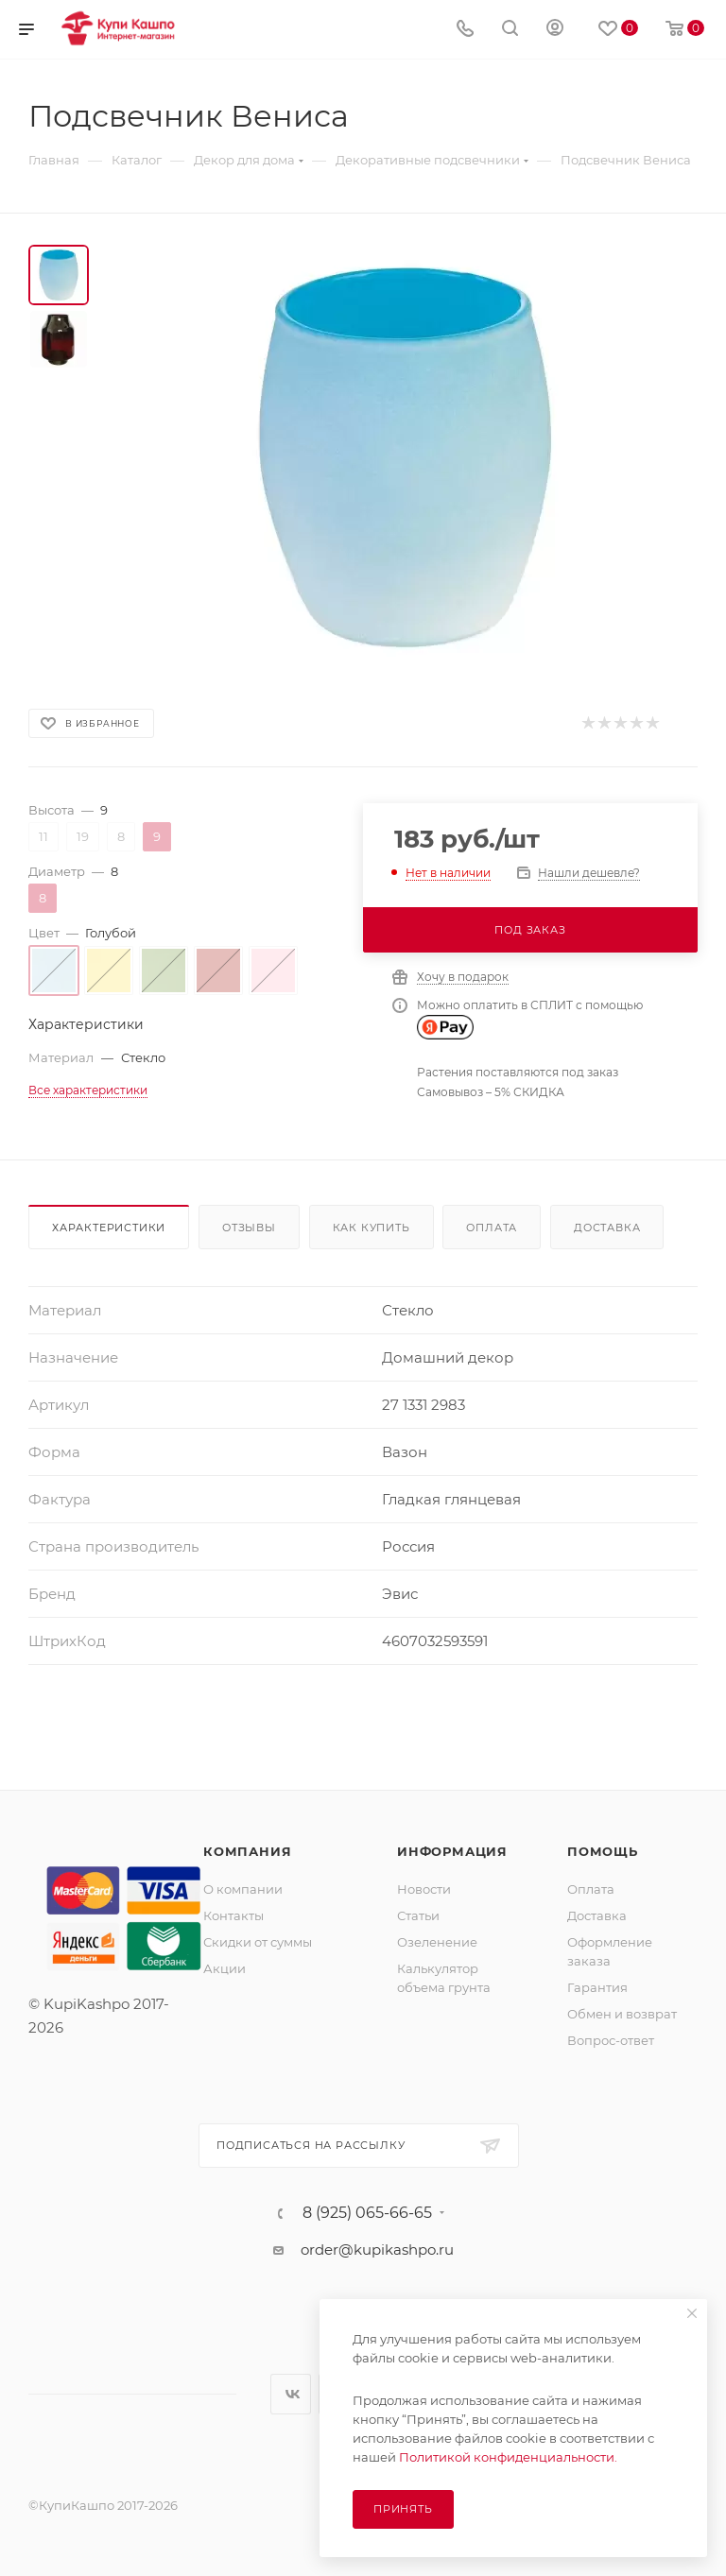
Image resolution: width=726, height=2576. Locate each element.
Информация (452, 1851)
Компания (247, 1851)
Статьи (418, 1915)
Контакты (233, 1915)
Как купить (371, 1227)
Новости (424, 1889)
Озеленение (437, 1941)
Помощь (602, 1851)
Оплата (491, 1227)
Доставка (607, 1227)
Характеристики (108, 1227)
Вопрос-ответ (610, 2040)
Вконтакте (290, 2394)
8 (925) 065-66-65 (367, 2213)
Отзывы (249, 1227)
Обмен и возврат (622, 2013)
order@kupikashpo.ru (377, 2249)
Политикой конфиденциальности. (508, 2456)
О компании (243, 1889)
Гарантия (597, 1987)
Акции (224, 1968)
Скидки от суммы (257, 1941)
